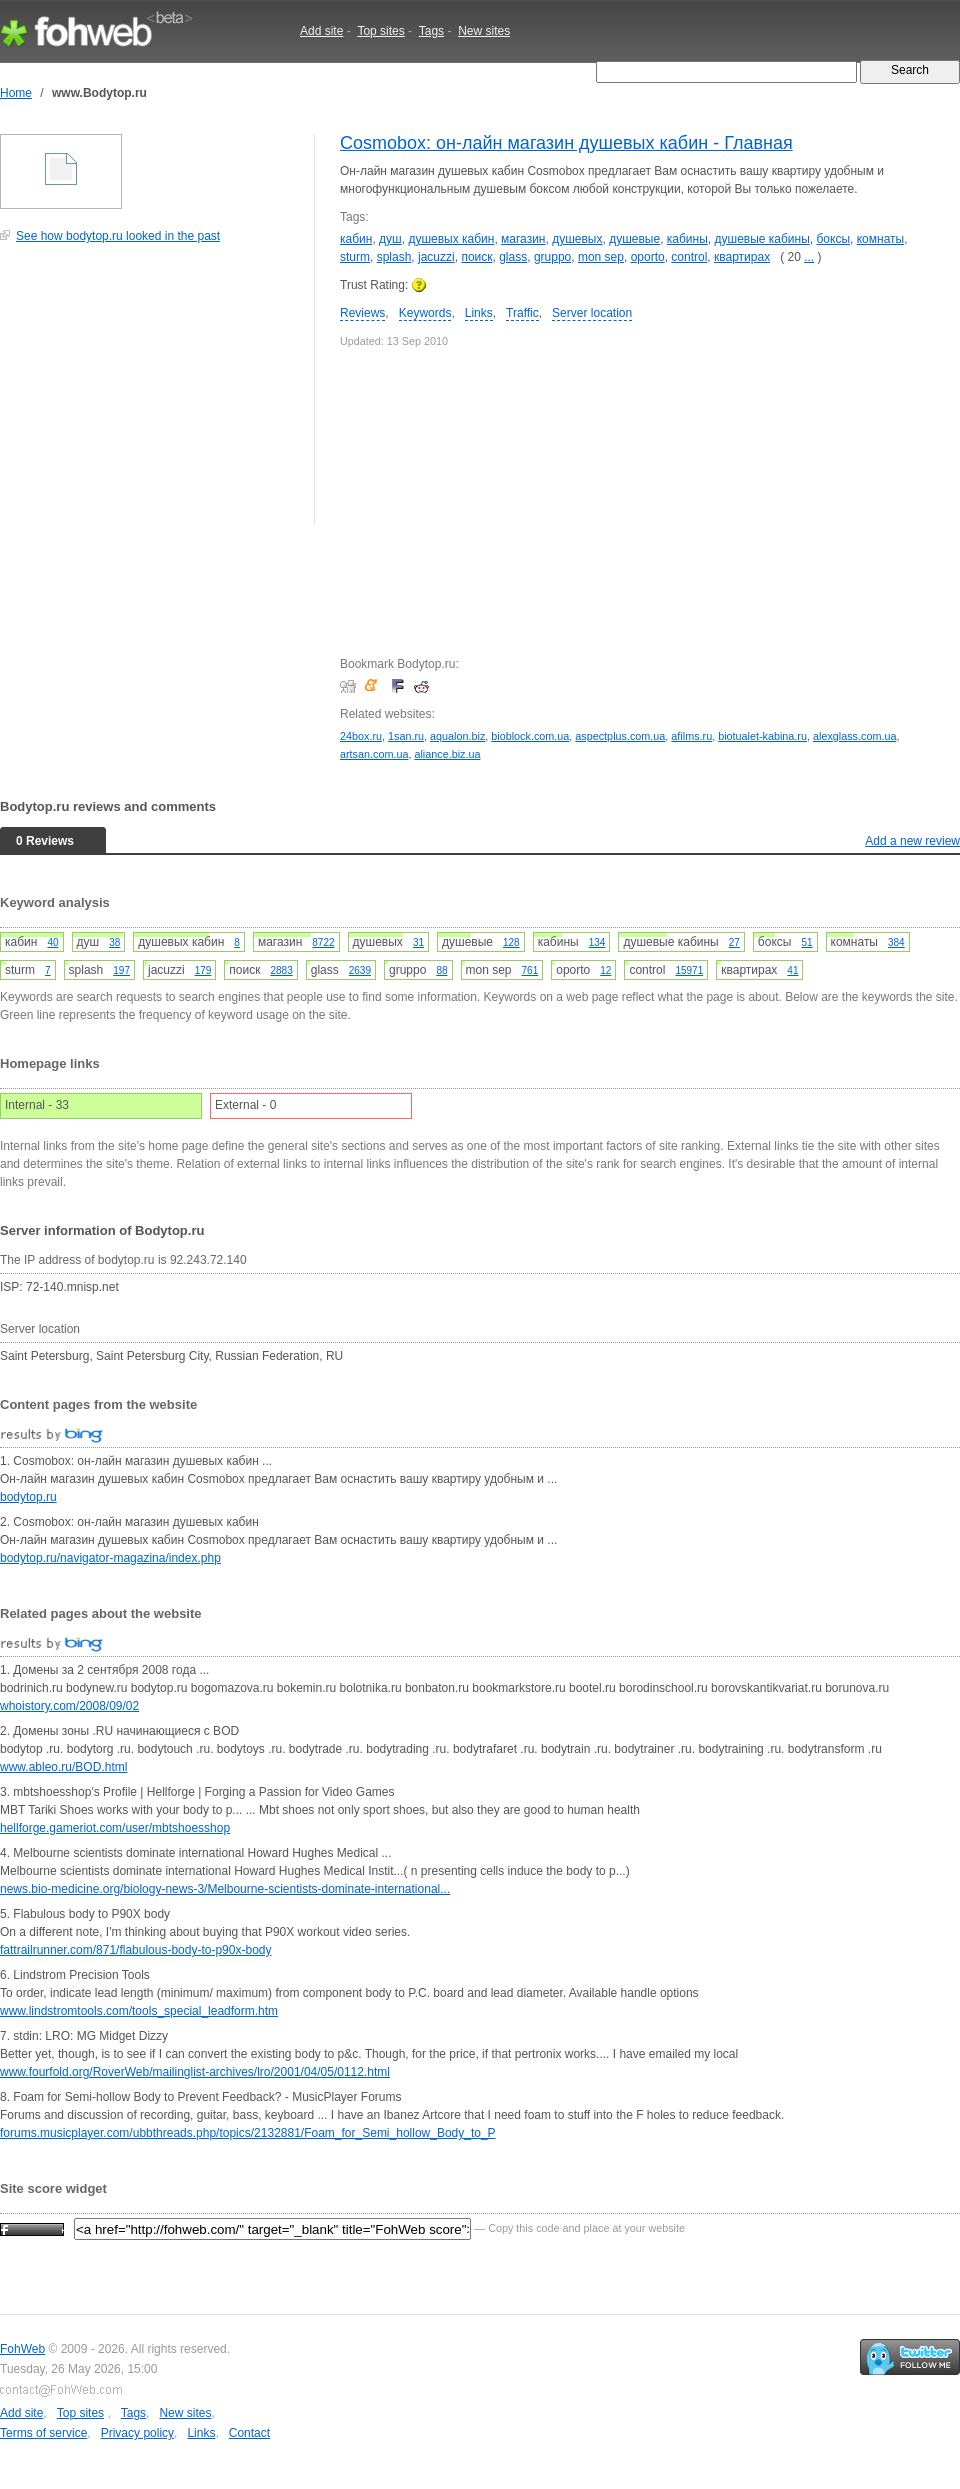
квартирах (742, 257)
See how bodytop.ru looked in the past (118, 236)
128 (511, 942)
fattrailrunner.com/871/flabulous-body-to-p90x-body (136, 1950)
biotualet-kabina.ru (762, 736)
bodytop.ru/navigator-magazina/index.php (110, 1558)
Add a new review (912, 841)
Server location (592, 313)
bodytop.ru (28, 1497)
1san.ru (406, 736)
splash (394, 257)
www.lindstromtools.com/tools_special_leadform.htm (139, 2011)
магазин (523, 239)
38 (114, 942)
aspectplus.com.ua (620, 736)
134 (597, 942)
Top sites (380, 31)
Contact (249, 2433)
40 (52, 942)
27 (734, 942)
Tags (431, 31)
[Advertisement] (150, 394)
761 (530, 970)
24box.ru (361, 736)
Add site (321, 31)
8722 (323, 942)
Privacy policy (137, 2433)
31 (418, 942)
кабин (356, 239)
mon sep (601, 257)
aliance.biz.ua (447, 754)
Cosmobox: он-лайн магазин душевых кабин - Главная (566, 143)
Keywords (425, 313)
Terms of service (43, 2433)
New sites (484, 31)
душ (390, 239)
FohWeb (22, 2349)
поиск (476, 257)
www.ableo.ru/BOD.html (63, 1767)
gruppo (552, 257)
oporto (648, 257)
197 (121, 970)
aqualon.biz (457, 736)
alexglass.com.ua (854, 736)
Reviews (362, 313)
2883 (281, 970)
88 (441, 970)
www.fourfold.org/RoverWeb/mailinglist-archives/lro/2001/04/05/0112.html (195, 2072)
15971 (689, 970)
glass (513, 257)
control (689, 257)
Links (479, 313)
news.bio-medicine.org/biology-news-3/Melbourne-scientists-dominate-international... (225, 1889)
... (809, 257)
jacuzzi (436, 257)
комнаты (880, 239)
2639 (360, 970)
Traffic (522, 313)
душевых (577, 239)
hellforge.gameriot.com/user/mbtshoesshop (115, 1828)
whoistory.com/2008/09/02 (69, 1706)
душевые (634, 239)
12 (605, 970)
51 (806, 942)
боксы (834, 239)
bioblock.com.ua (530, 736)
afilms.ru (691, 736)
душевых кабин (451, 239)
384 (896, 942)
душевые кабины (762, 239)
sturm (355, 257)
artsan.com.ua (374, 754)
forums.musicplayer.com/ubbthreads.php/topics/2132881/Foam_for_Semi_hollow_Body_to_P (248, 2133)
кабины (687, 239)
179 (203, 970)
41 (792, 970)
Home (16, 93)
